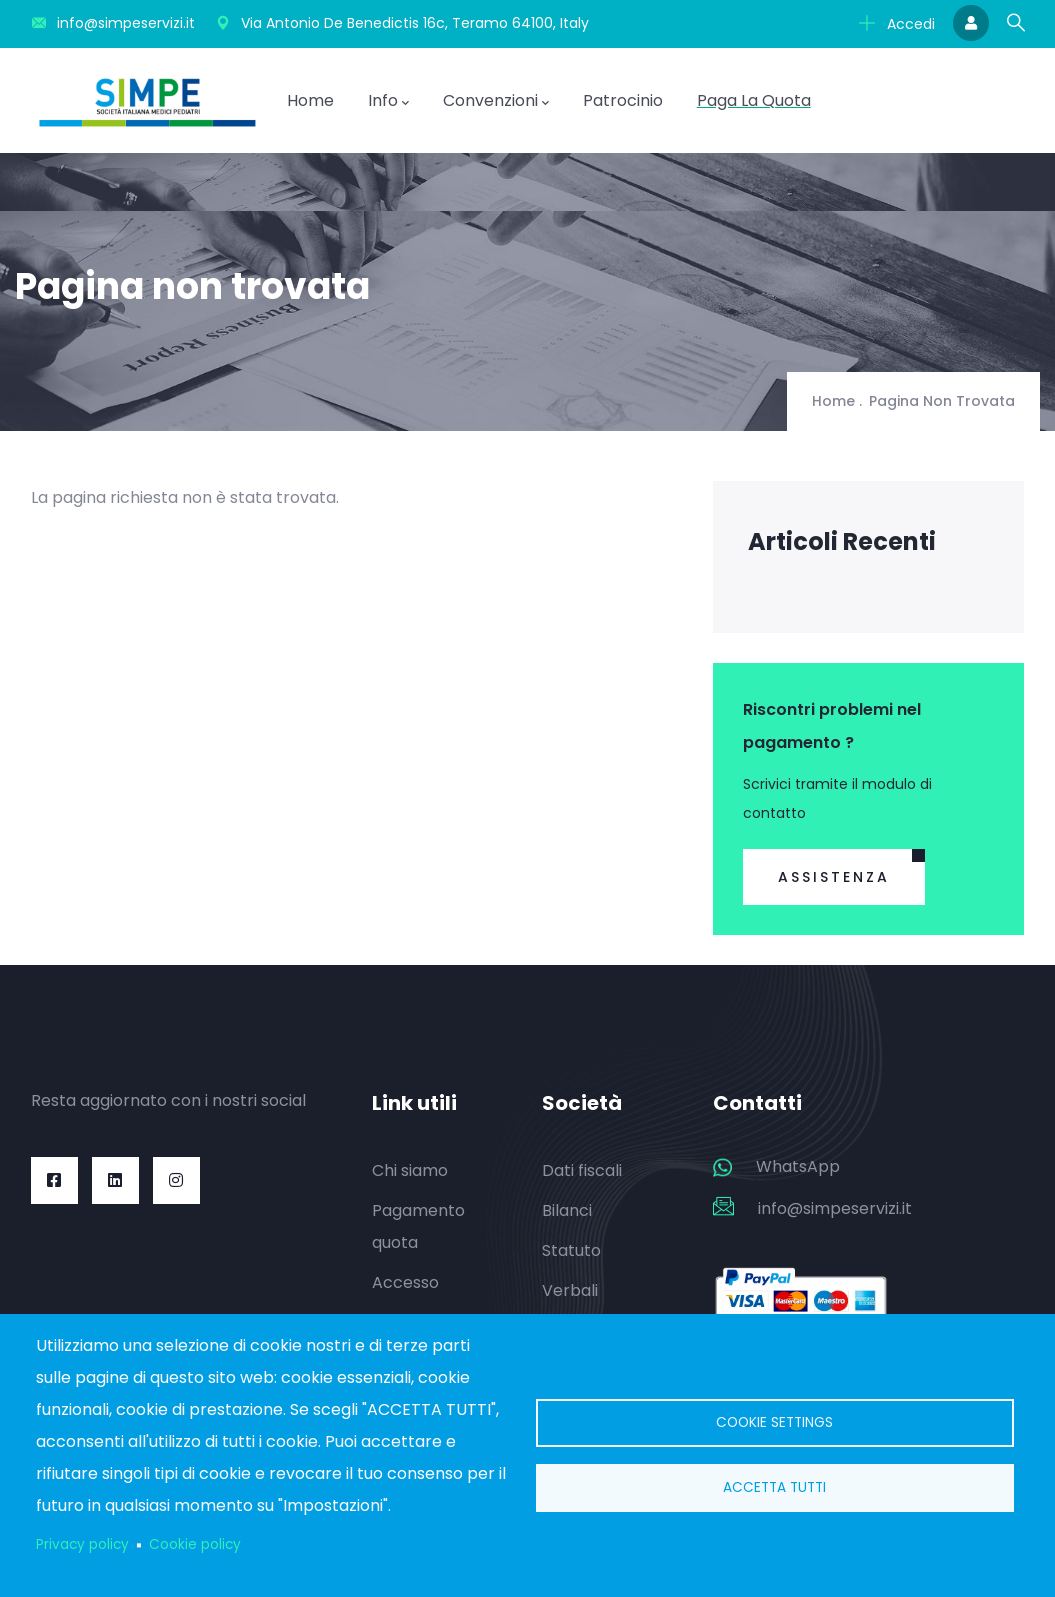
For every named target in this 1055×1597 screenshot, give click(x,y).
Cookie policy (195, 1544)
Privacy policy (82, 1544)
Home (310, 100)
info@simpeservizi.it (835, 1208)
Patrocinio (623, 100)
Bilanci (567, 1210)
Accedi (897, 24)
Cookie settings (774, 1422)
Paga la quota (754, 100)
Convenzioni (496, 101)
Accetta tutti (774, 1487)
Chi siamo (410, 1170)
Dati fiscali (582, 1170)
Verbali (570, 1290)
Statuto (571, 1250)
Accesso (405, 1282)
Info (388, 101)
